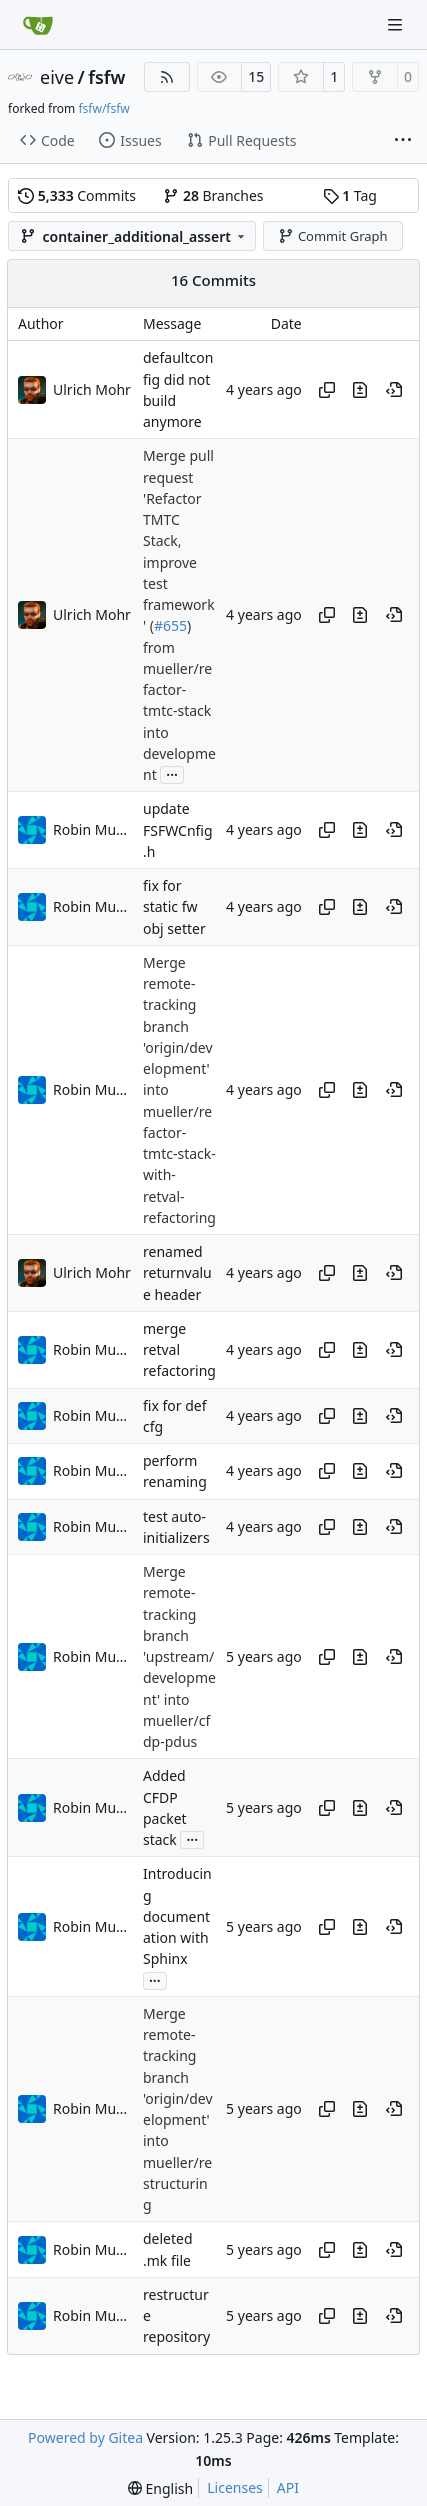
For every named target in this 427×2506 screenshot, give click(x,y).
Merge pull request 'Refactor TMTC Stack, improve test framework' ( (179, 541)
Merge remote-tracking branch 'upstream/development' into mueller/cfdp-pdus (179, 1656)
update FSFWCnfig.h (178, 831)
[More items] (403, 141)
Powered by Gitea (85, 2437)
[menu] (160, 2488)
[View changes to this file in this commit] (360, 390)
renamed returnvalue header (177, 1273)
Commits (77, 195)
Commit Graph (332, 236)
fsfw (106, 77)
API (288, 2487)
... (172, 773)
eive (57, 77)
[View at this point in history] (394, 390)
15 (256, 76)
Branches (213, 195)
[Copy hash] (327, 390)
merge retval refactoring (179, 1350)
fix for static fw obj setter (174, 907)
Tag (350, 195)
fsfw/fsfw (103, 108)
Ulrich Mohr (92, 389)
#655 (170, 626)
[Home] (38, 25)
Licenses (235, 2487)
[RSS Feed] (167, 77)
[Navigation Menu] (397, 24)
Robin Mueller (93, 829)
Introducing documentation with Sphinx (177, 1917)
